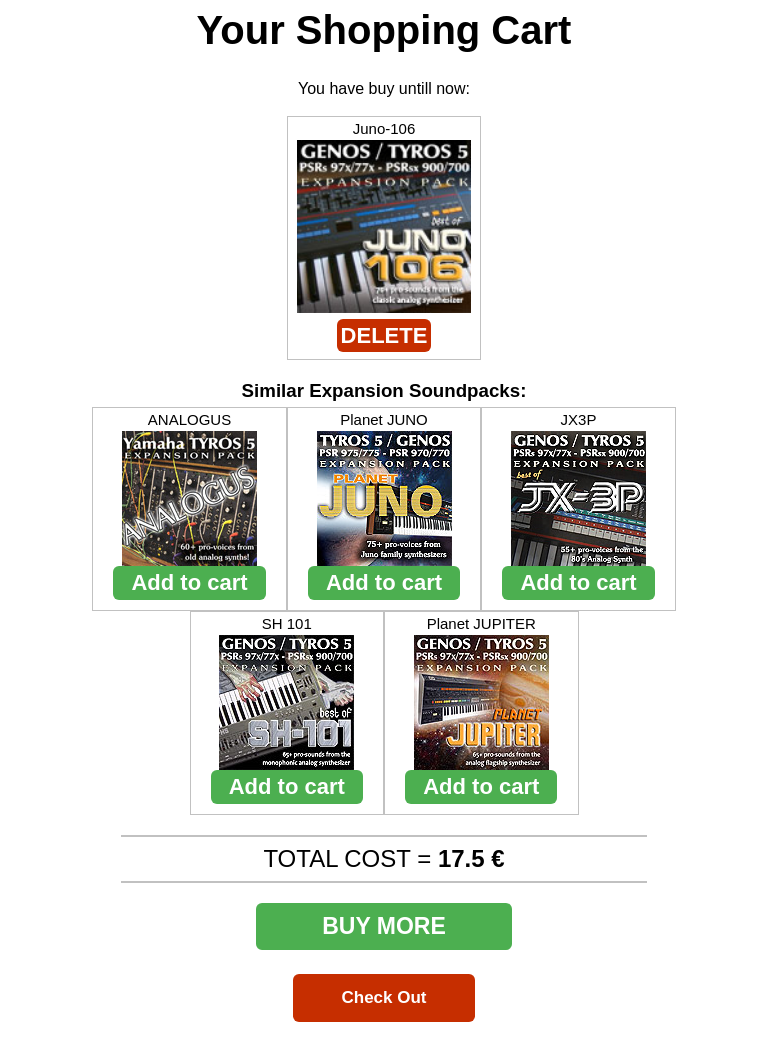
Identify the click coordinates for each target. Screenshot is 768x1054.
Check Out (383, 997)
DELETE (384, 335)
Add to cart (189, 582)
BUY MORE (384, 926)
